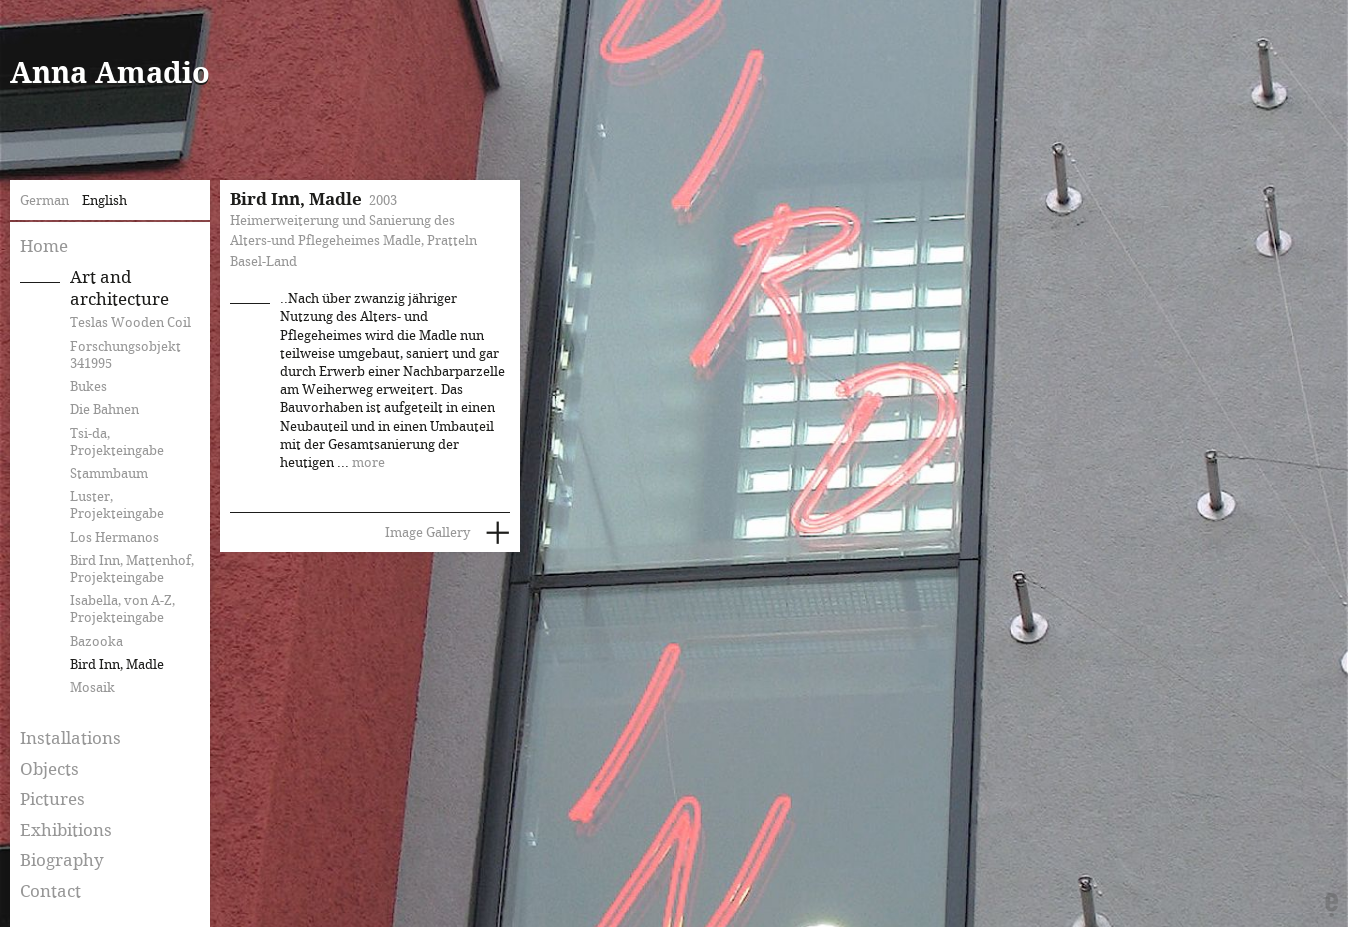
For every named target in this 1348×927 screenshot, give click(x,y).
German (44, 201)
